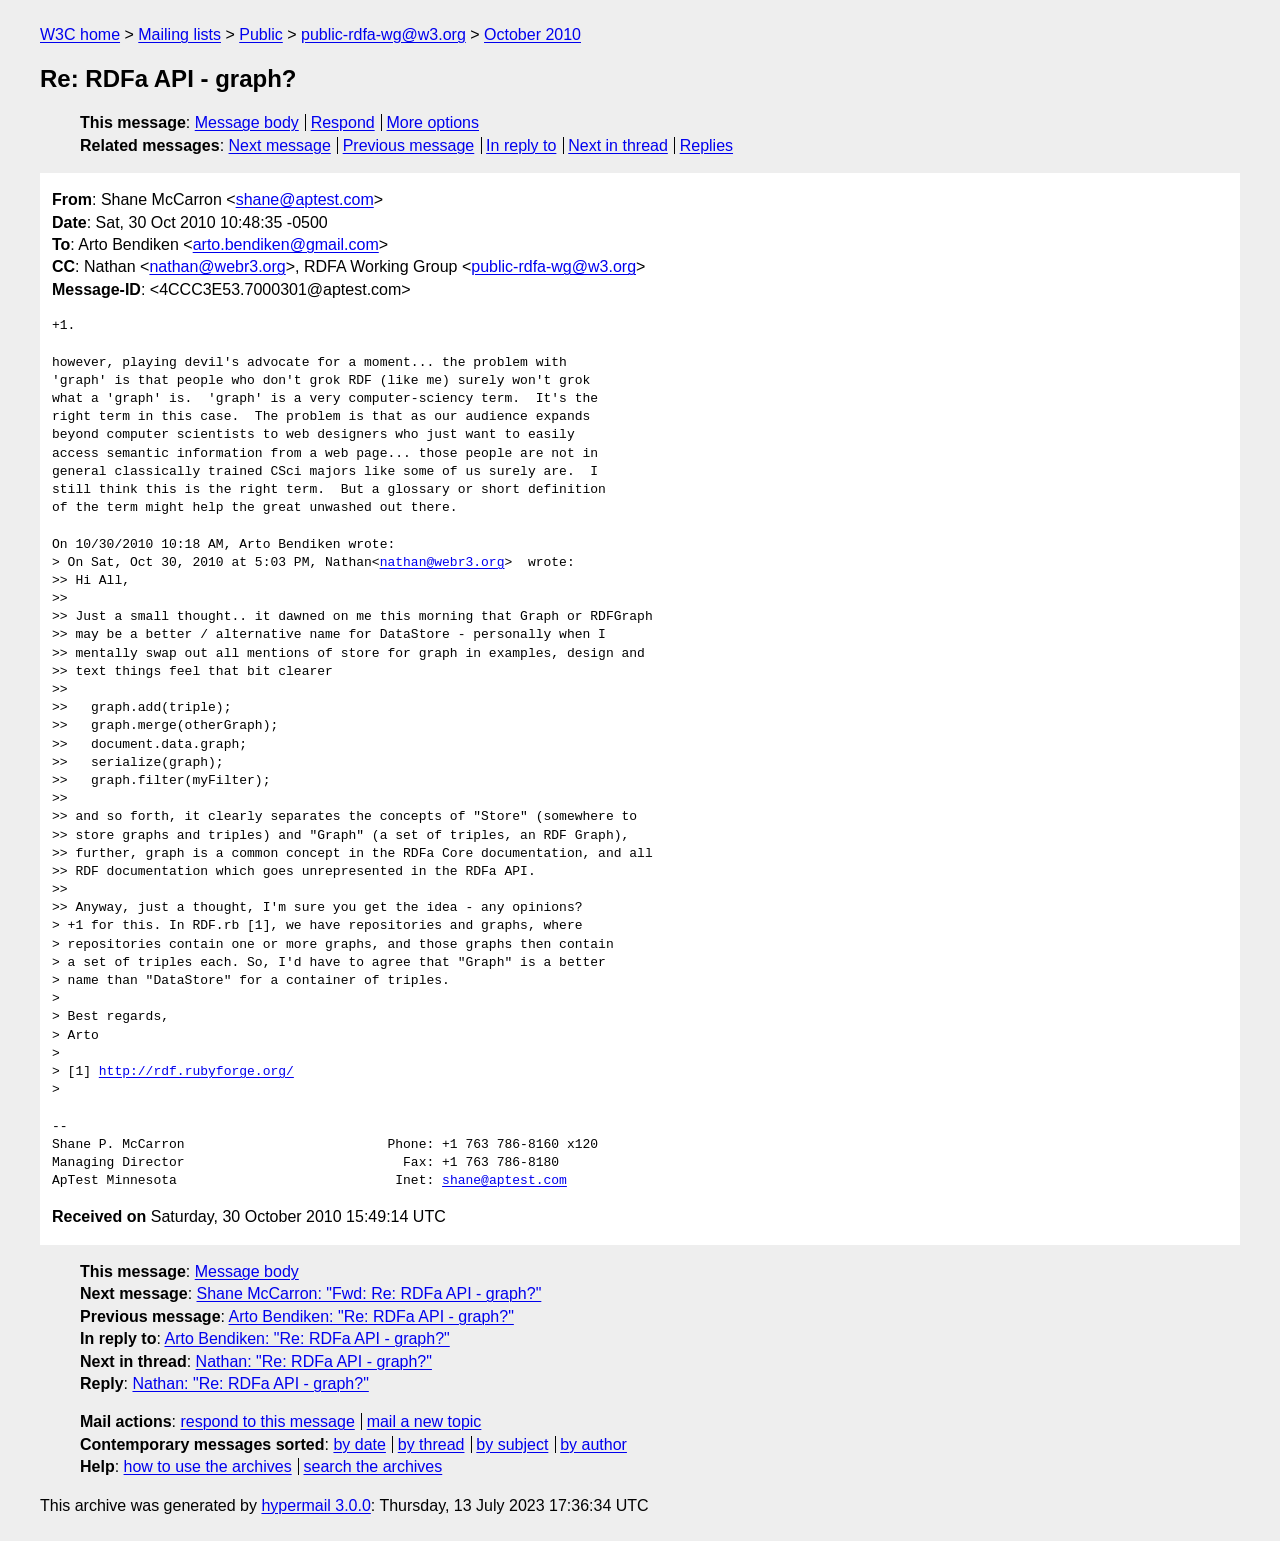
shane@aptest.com (305, 199)
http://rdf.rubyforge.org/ (196, 1072)
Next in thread (618, 145)
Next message (280, 145)
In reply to (521, 145)
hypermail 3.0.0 (315, 1505)
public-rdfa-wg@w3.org (383, 34)
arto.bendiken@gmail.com (286, 244)
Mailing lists (179, 34)
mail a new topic (424, 1421)
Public (261, 34)
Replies (706, 145)
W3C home (80, 34)
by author (593, 1444)
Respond (343, 122)
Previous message (409, 145)
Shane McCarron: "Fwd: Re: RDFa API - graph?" (369, 1293)
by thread (431, 1444)
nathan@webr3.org (217, 266)
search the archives (373, 1466)
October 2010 (532, 34)
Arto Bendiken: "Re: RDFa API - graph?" (371, 1316)
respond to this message (267, 1421)
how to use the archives (208, 1466)
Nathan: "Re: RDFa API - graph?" (314, 1361)
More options (433, 122)
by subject (512, 1444)
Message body (247, 122)
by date (359, 1444)
